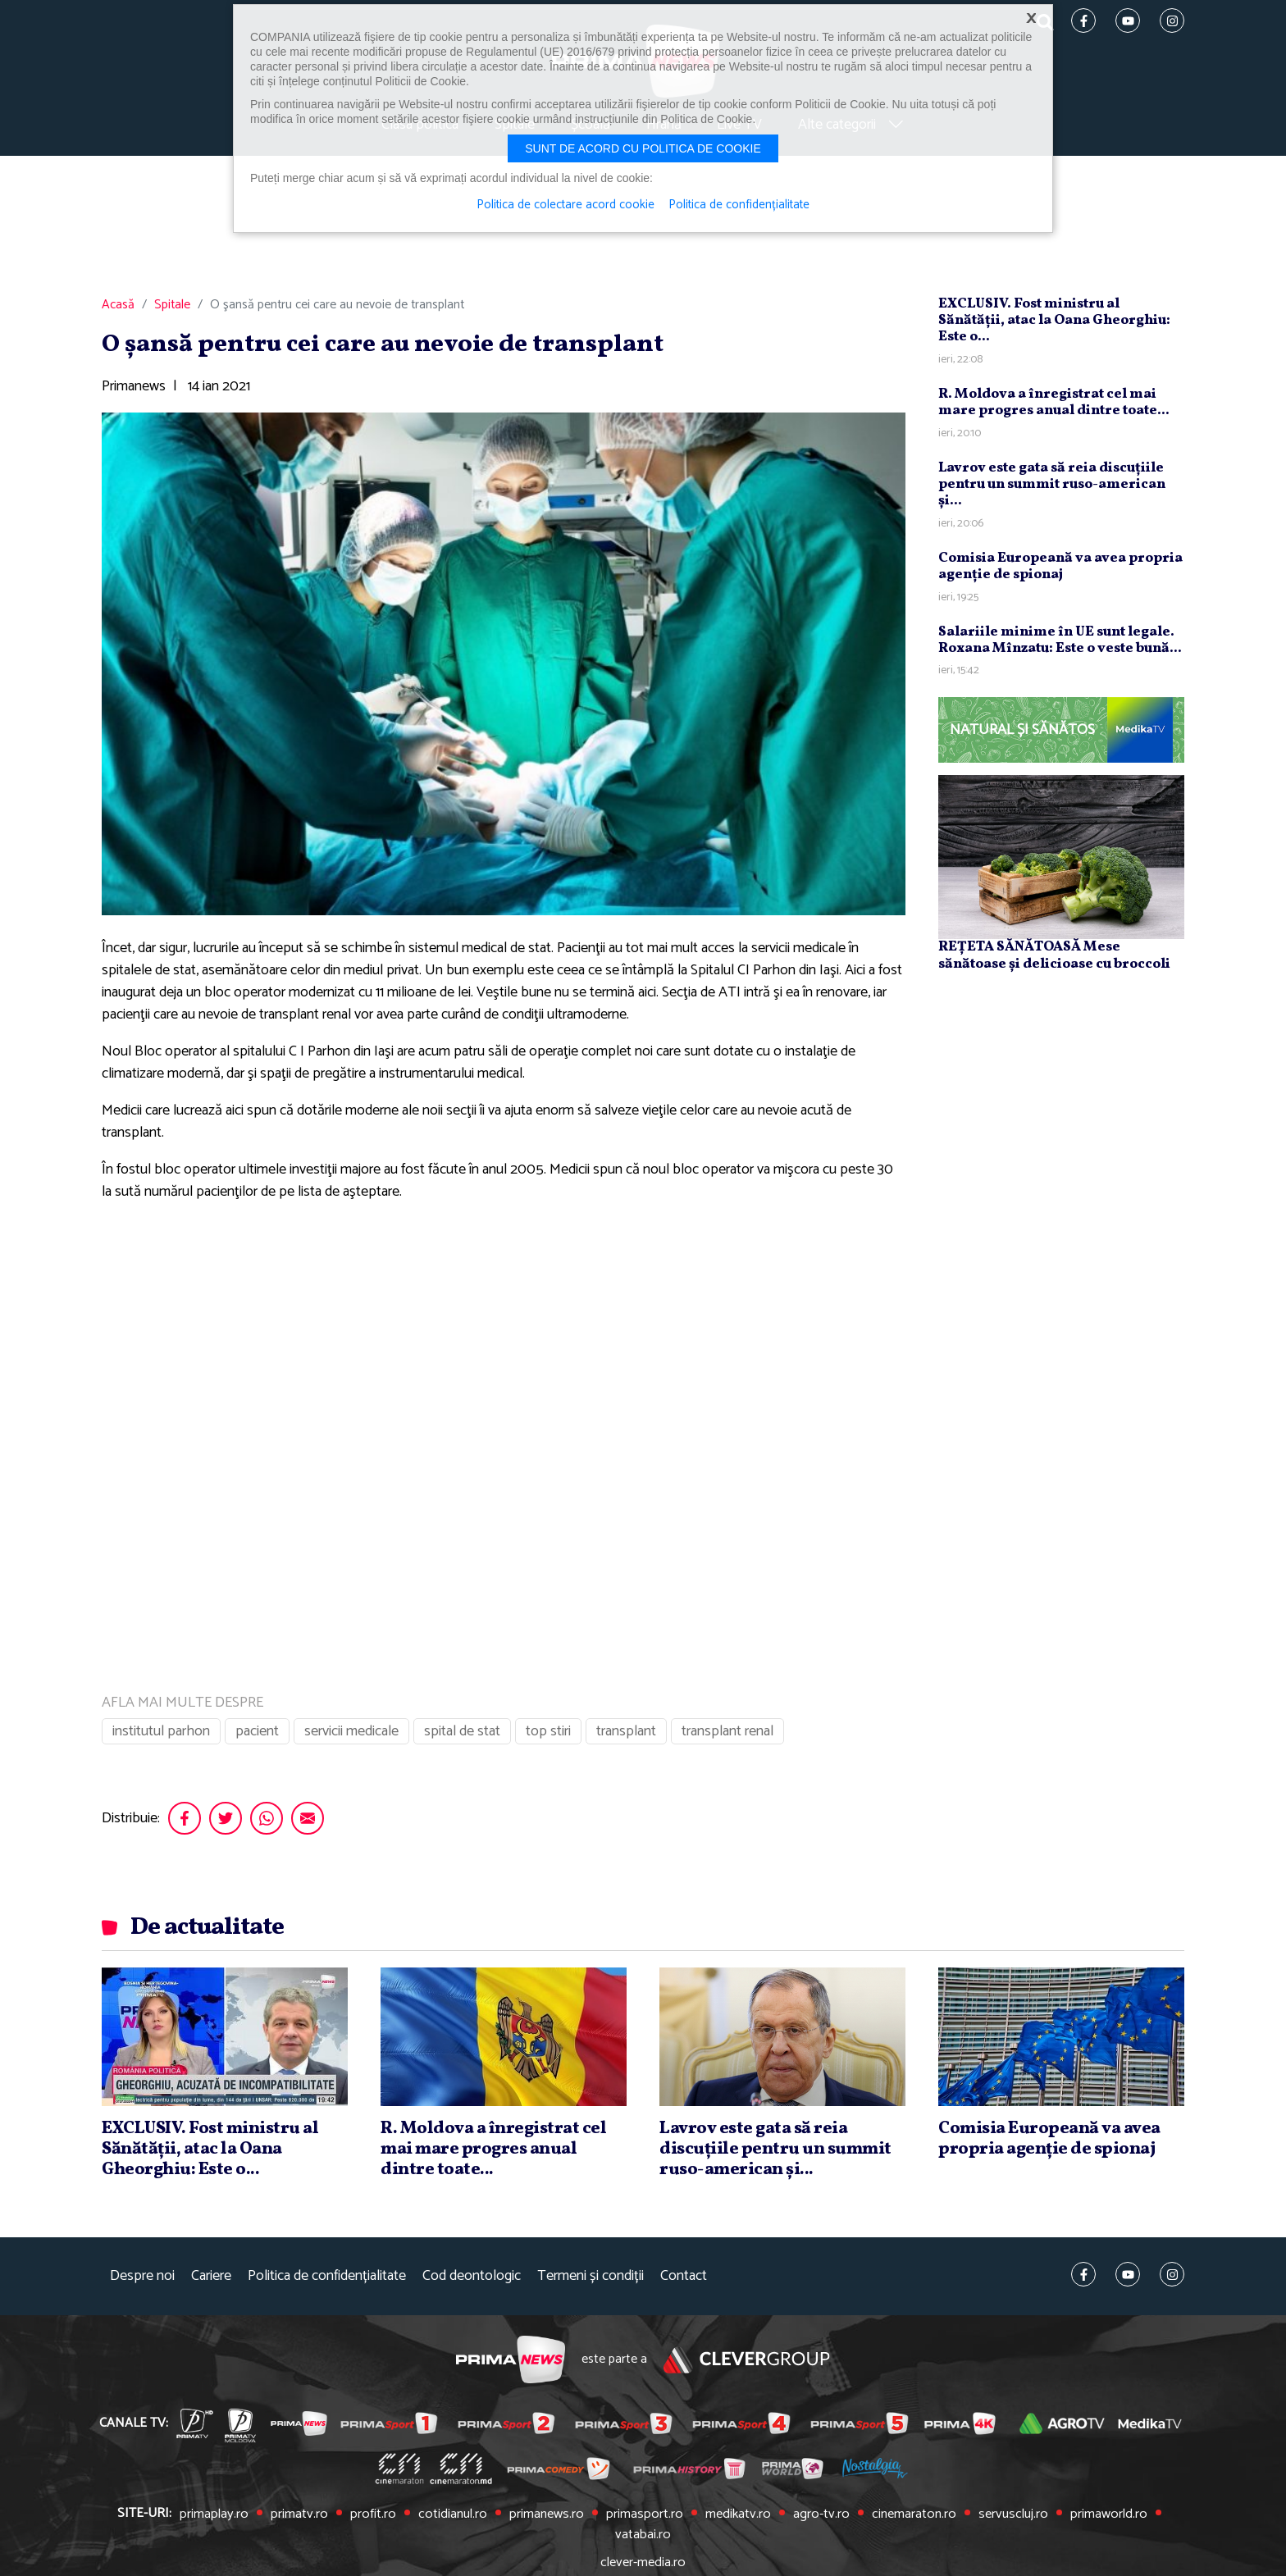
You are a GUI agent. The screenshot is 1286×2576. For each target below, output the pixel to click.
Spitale (172, 310)
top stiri (548, 1736)
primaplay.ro (199, 2518)
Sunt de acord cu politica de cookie (643, 148)
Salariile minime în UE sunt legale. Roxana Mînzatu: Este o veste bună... (1060, 644)
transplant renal (727, 1736)
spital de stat (462, 1736)
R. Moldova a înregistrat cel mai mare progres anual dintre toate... (1054, 407)
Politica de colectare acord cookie (565, 205)
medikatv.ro (708, 2518)
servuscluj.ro (976, 2518)
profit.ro (353, 2518)
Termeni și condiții (590, 2281)
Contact (683, 2281)
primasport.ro (617, 2518)
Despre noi (142, 2281)
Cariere (211, 2281)
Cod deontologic (471, 2281)
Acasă (118, 310)
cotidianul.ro (430, 2518)
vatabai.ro (1155, 2518)
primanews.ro (522, 2518)
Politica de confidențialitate (327, 2281)
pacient (257, 1736)
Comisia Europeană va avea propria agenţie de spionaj (1060, 571)
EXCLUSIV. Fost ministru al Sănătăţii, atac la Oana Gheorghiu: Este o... (1054, 325)
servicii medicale (351, 1736)
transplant (626, 1736)
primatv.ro (281, 2518)
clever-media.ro (643, 2545)
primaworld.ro (1069, 2518)
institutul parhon (161, 1736)
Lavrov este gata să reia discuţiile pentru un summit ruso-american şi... (1051, 489)
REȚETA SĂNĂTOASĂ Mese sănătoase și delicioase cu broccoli (1054, 960)
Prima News (509, 2365)
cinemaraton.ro (879, 2518)
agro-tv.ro (789, 2518)
